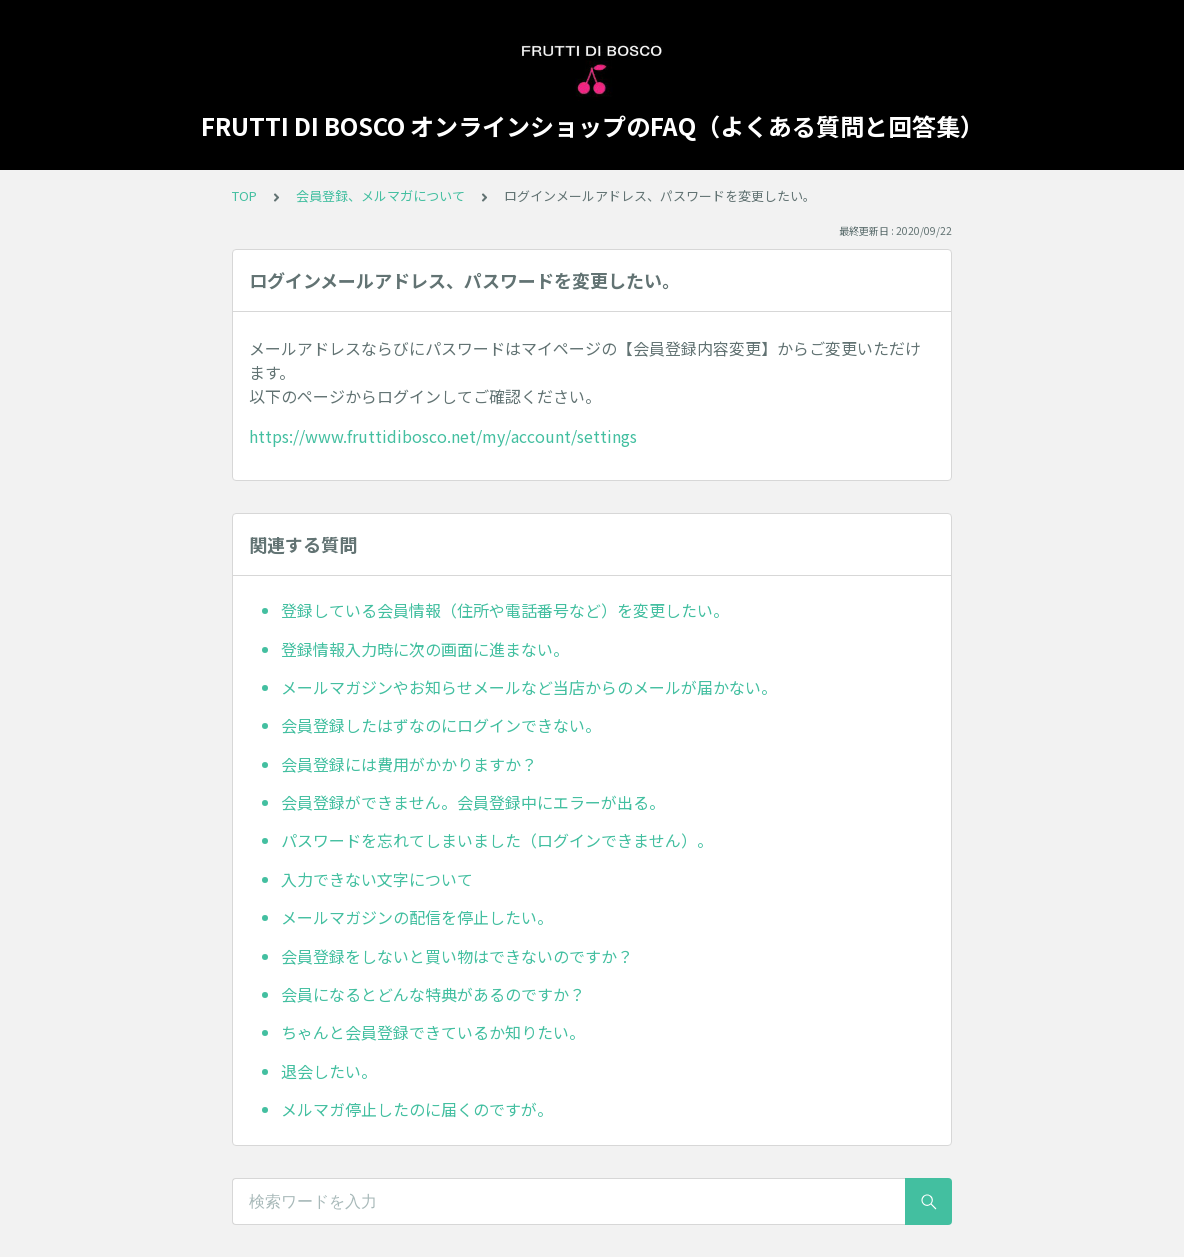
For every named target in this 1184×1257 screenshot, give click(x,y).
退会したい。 (329, 1071)
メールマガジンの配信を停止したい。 (417, 917)
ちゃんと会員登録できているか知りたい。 (433, 1032)
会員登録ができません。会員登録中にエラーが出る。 (473, 802)
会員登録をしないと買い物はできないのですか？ (457, 956)
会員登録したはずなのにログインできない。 (441, 725)
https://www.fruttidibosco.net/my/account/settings (443, 436)
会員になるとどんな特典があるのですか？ (433, 994)
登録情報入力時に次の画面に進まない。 (425, 649)
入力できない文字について (377, 879)
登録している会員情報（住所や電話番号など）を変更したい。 (505, 610)
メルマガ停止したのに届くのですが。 (417, 1109)
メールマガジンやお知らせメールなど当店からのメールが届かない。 (529, 687)
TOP (244, 195)
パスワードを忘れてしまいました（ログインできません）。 (497, 840)
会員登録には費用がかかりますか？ (409, 764)
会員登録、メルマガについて (380, 195)
